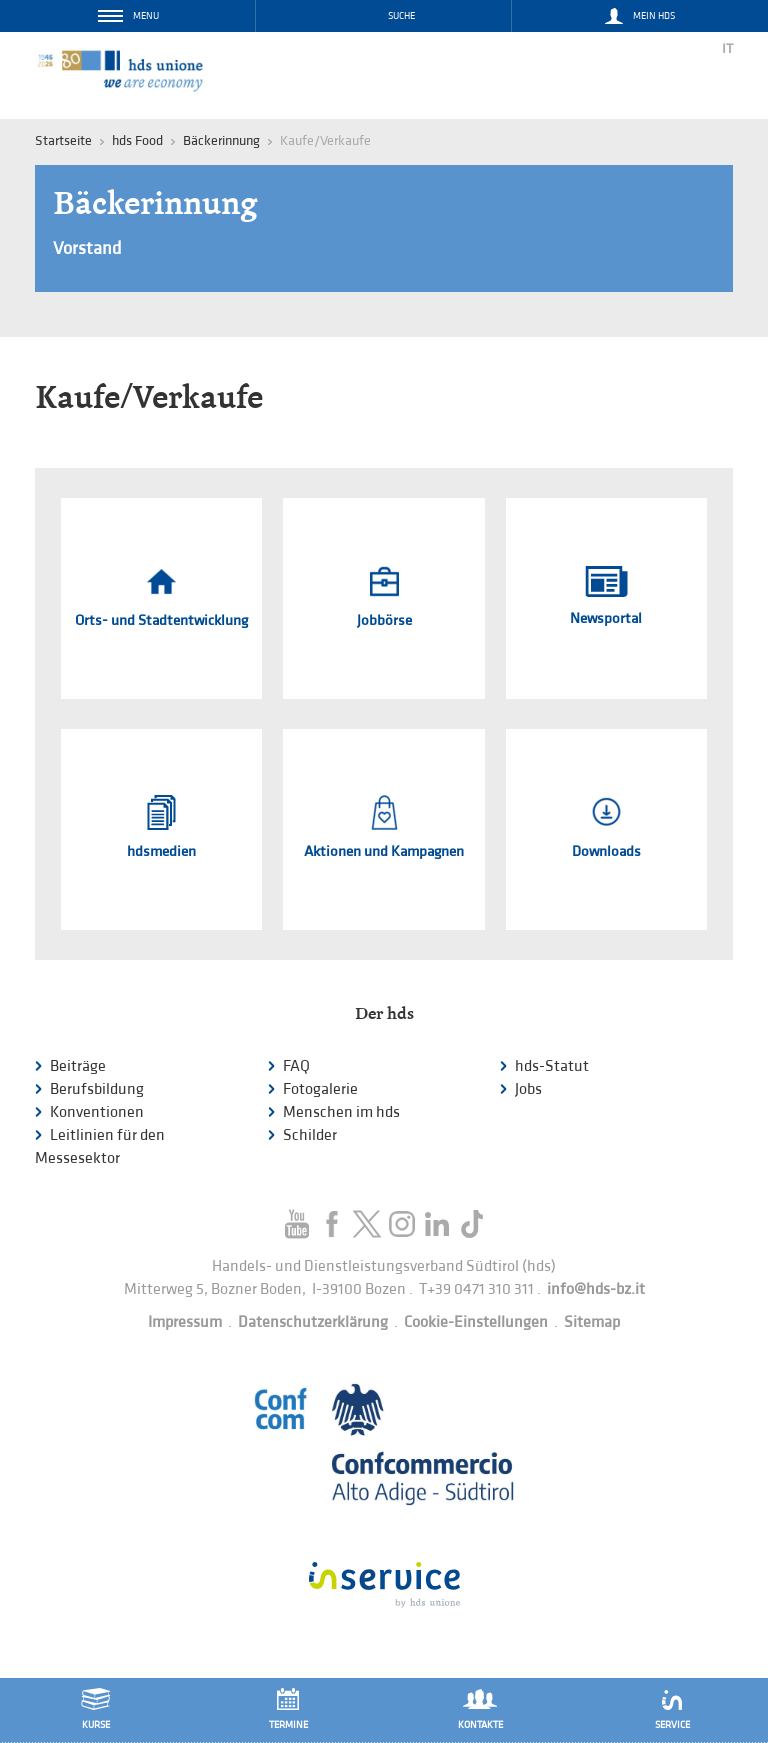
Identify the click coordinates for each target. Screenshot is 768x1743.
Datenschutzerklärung (313, 1322)
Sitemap (592, 1322)
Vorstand (87, 248)
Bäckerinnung (221, 140)
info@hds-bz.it (596, 1289)
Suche (401, 16)
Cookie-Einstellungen (476, 1322)
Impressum (185, 1322)
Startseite (63, 140)
